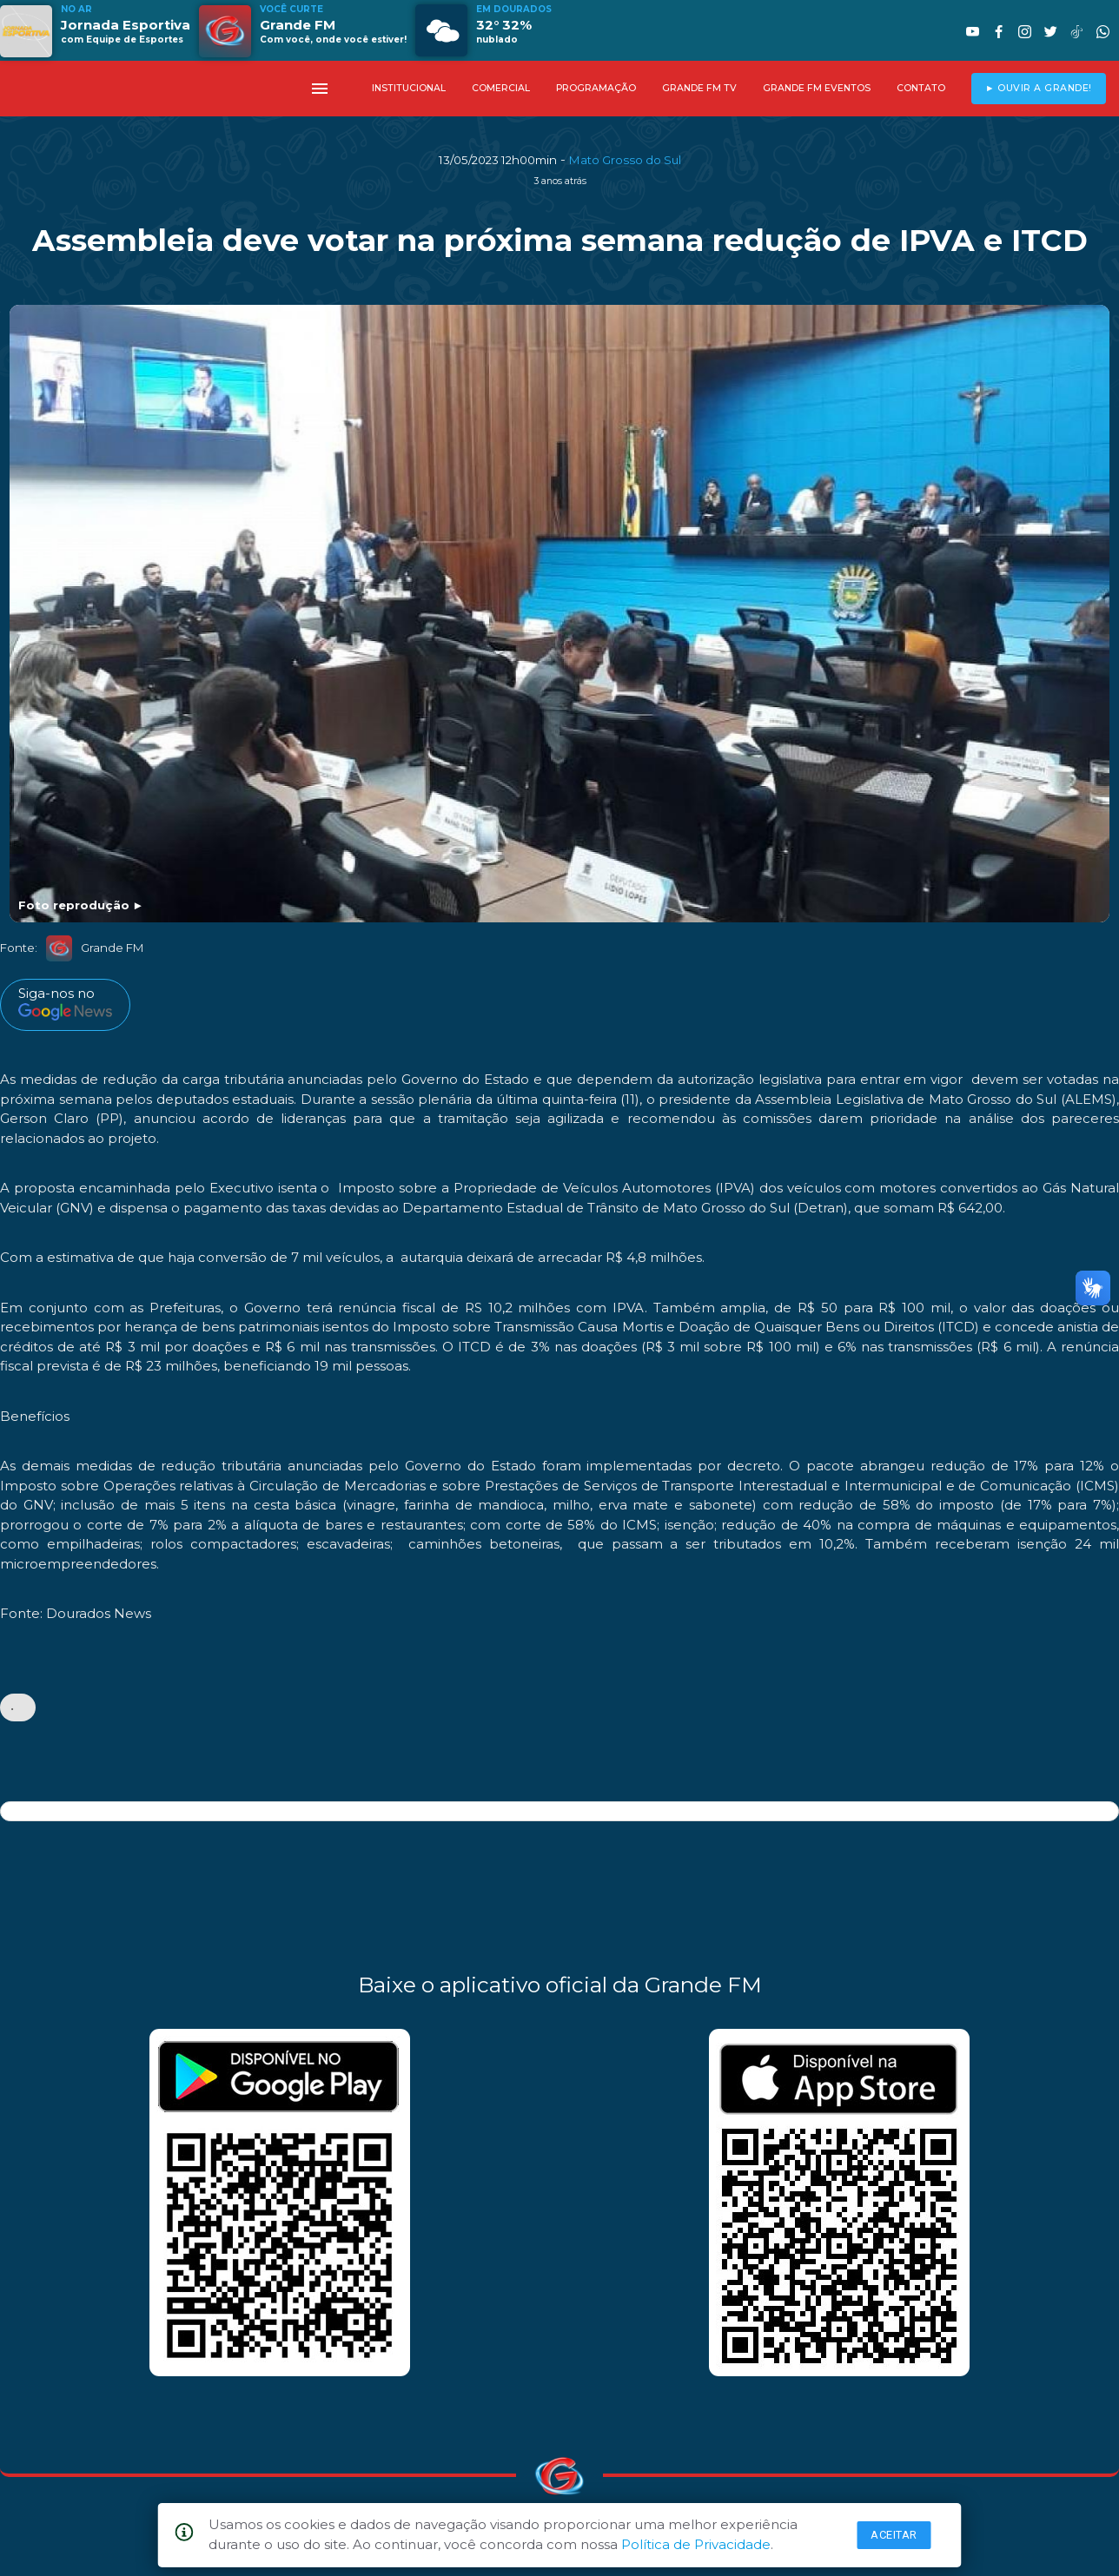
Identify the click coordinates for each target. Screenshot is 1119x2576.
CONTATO (921, 88)
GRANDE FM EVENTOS (817, 88)
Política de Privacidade (696, 2544)
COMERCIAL (501, 88)
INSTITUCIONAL (409, 88)
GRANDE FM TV (699, 88)
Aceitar (894, 2534)
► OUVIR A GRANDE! (1038, 88)
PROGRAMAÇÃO (596, 88)
